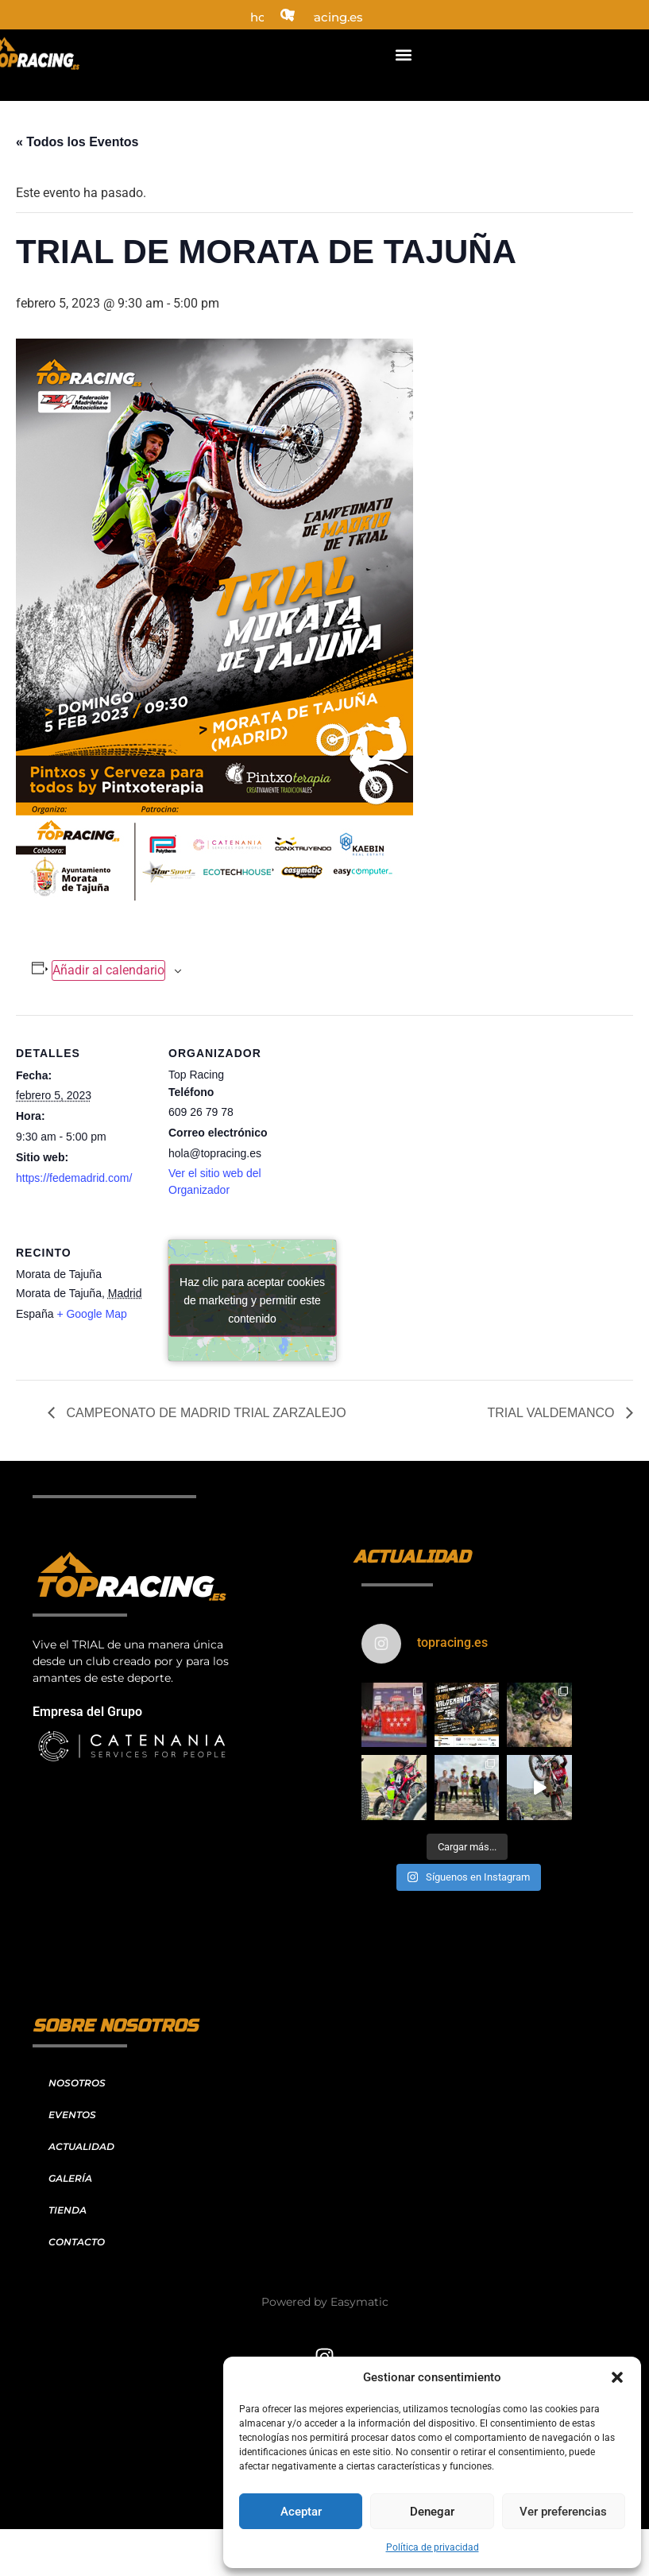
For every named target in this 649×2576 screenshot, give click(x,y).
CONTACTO (76, 2242)
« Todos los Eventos (77, 142)
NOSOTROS (77, 2083)
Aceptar (301, 2511)
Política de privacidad (432, 2547)
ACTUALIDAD (81, 2146)
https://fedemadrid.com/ (74, 1178)
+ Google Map (91, 1313)
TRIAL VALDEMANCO (553, 1413)
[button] (617, 2377)
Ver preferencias (563, 2511)
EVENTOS (72, 2115)
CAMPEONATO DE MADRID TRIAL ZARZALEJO (204, 1413)
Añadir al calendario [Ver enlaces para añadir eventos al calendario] (108, 970)
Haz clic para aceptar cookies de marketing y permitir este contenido (252, 1300)
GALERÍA (70, 2178)
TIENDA (67, 2210)
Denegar (432, 2511)
